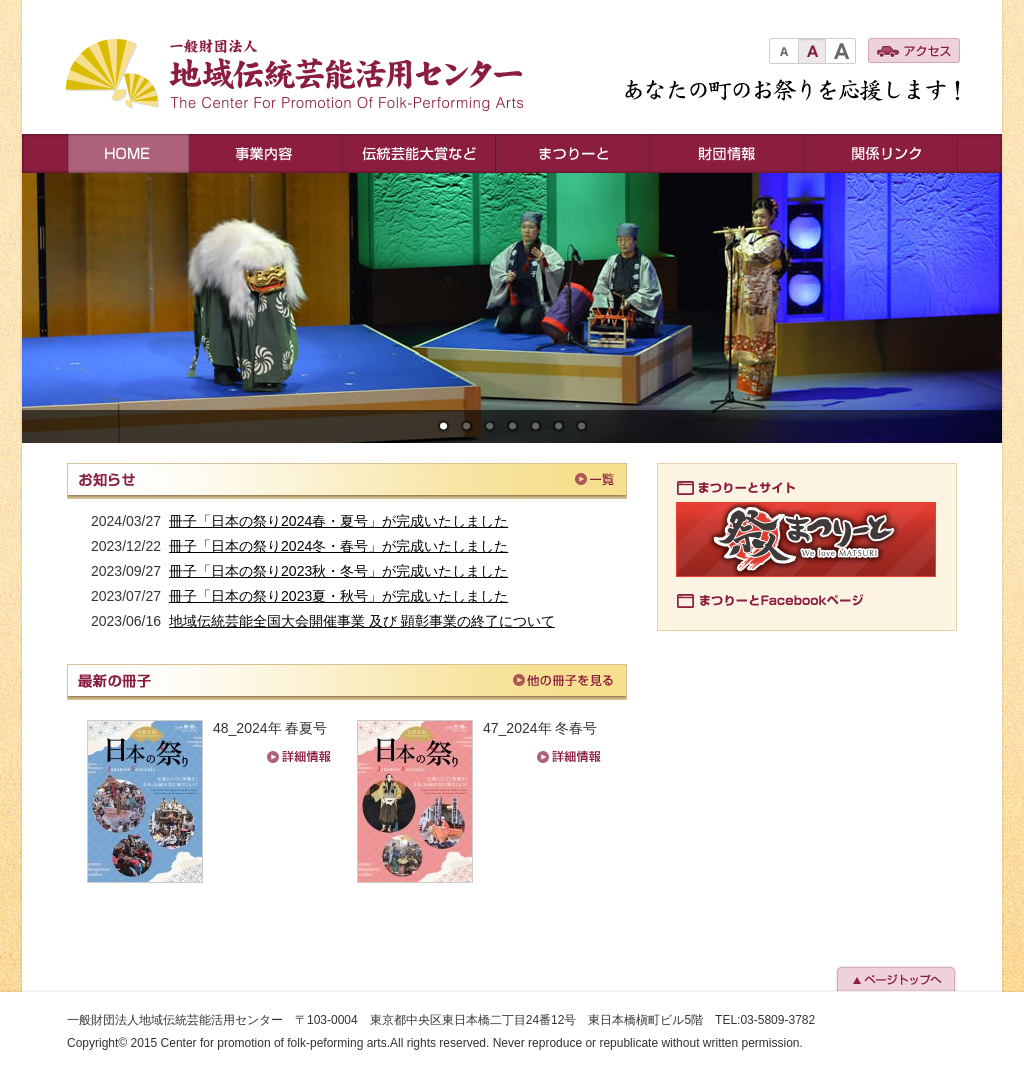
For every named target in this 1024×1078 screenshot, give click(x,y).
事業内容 (266, 153)
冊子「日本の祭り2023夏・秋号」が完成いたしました (338, 596)
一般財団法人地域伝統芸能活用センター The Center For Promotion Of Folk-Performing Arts (306, 76)
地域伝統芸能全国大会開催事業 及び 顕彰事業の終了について (362, 621)
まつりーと (573, 153)
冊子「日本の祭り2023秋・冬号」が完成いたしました (338, 571)
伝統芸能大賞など (419, 153)
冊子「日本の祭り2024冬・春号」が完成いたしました (338, 546)
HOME (128, 153)
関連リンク (881, 153)
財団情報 (727, 153)
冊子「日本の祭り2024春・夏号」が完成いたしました (338, 521)
